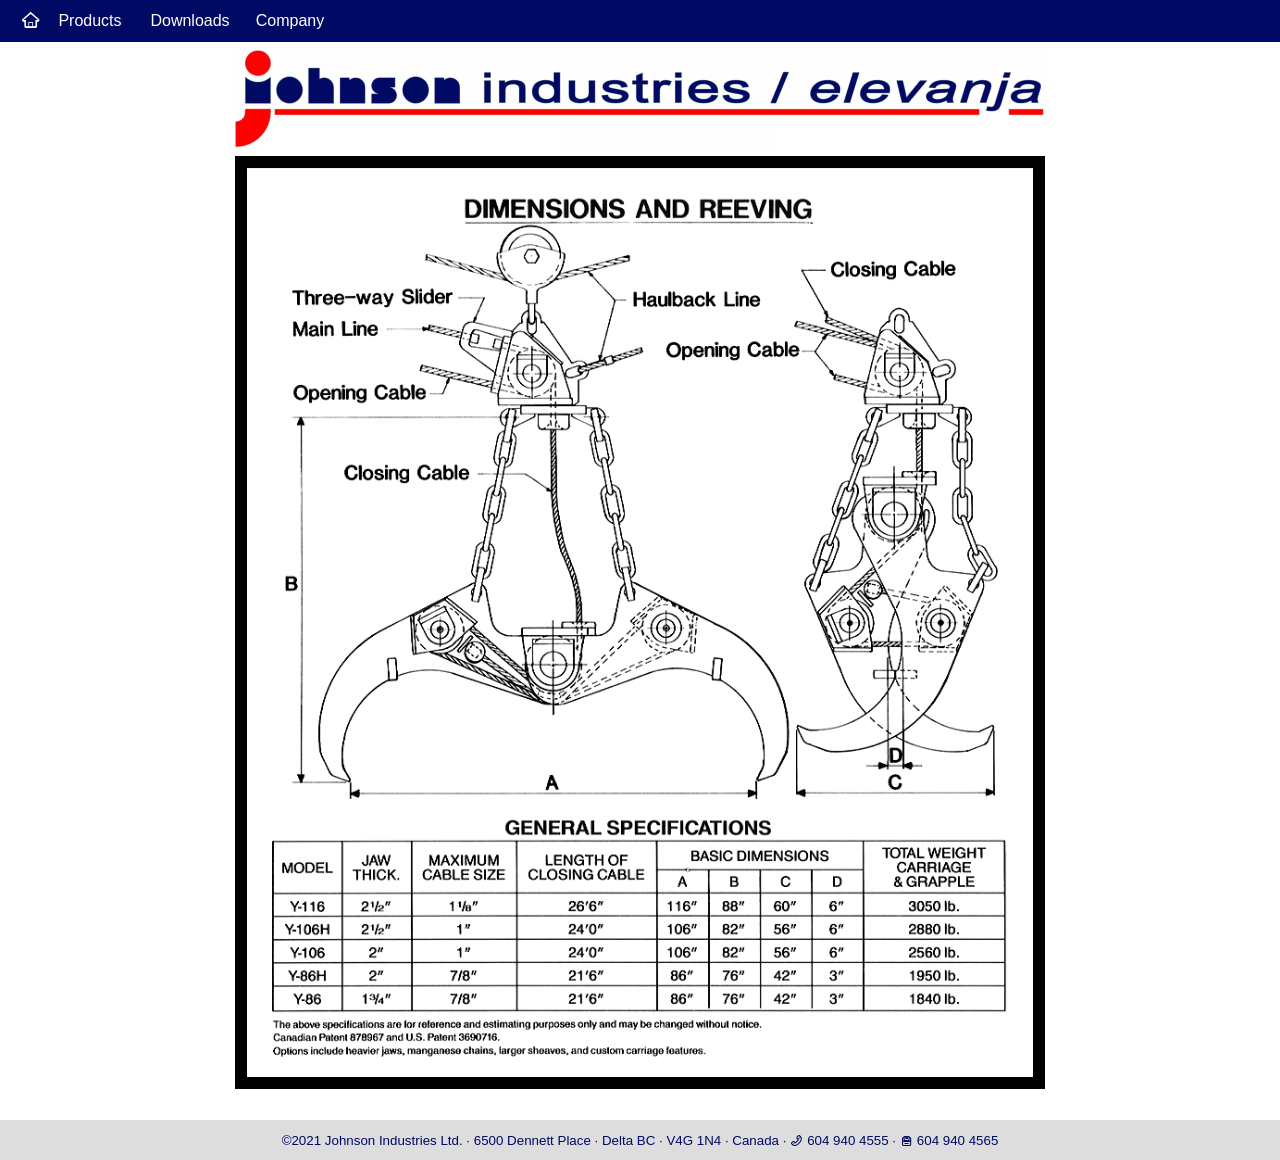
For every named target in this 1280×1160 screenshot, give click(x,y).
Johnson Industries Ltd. (394, 1140)
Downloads (189, 20)
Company (290, 20)
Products (89, 20)
